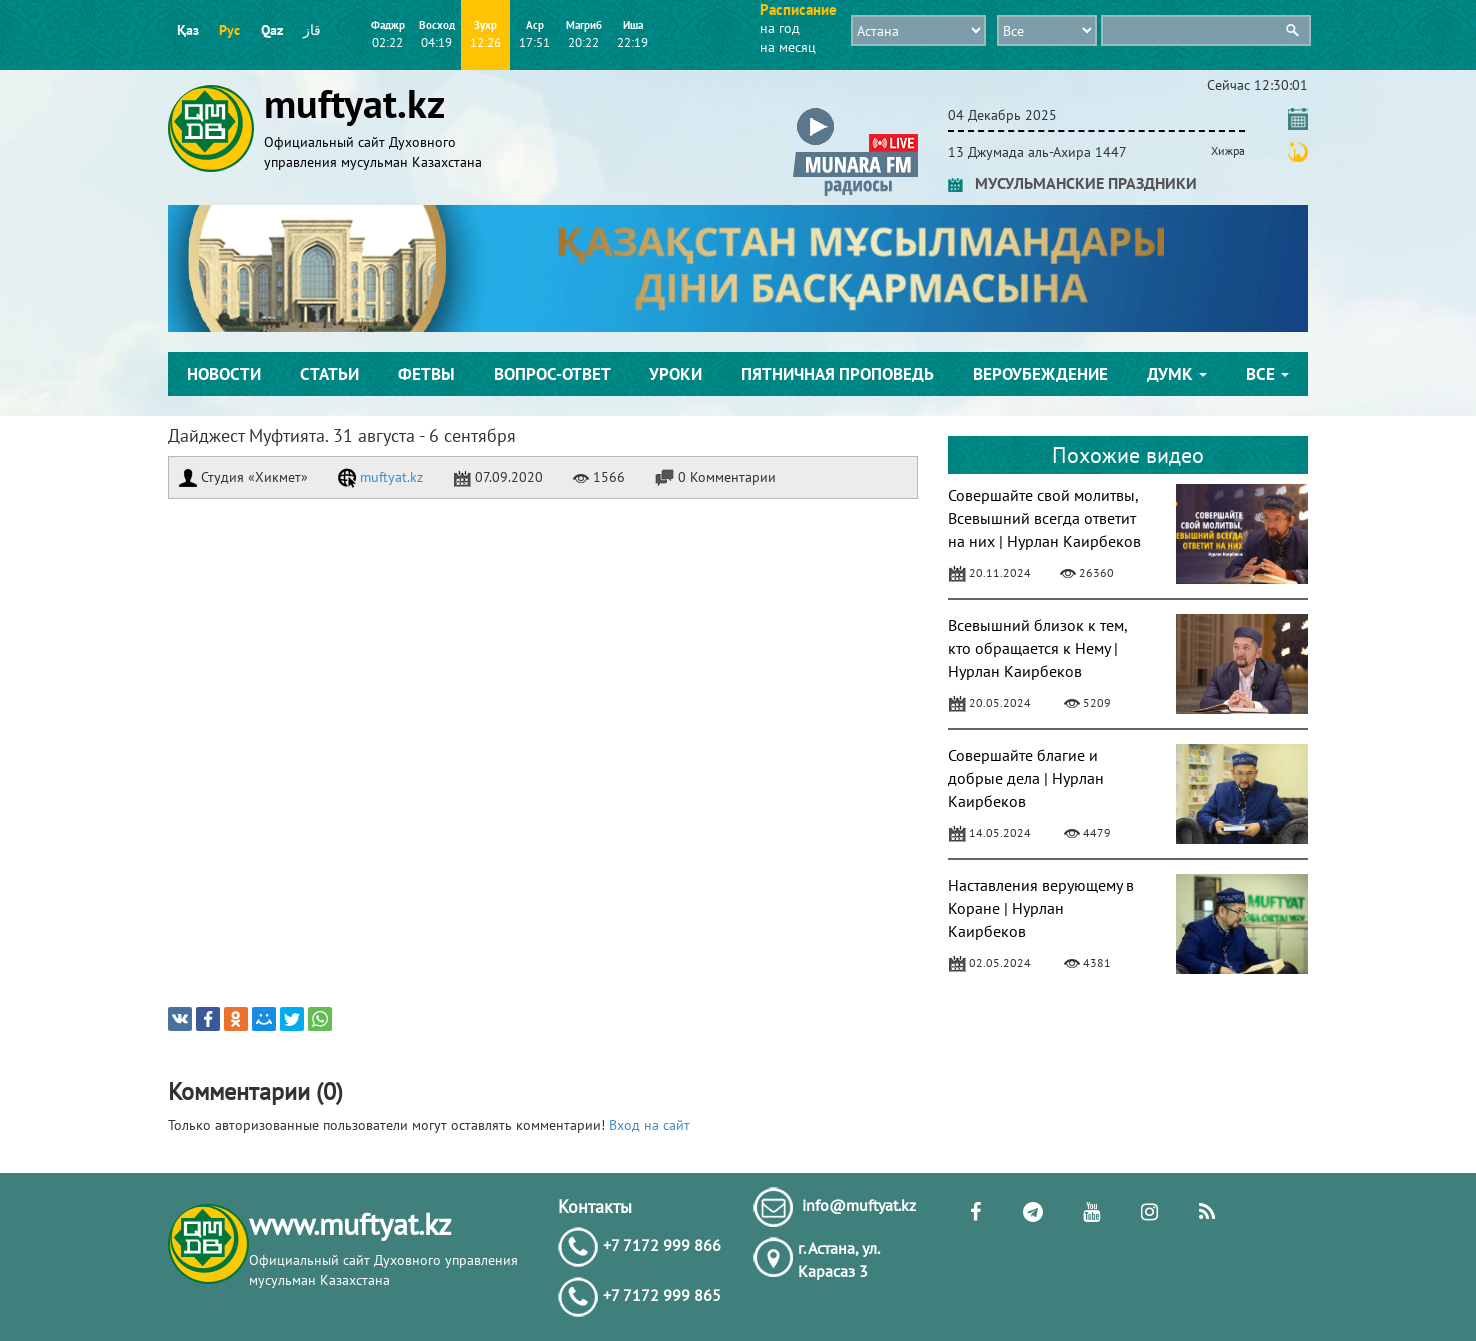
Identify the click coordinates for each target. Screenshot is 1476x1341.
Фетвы (426, 374)
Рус (229, 30)
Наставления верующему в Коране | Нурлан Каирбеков (1041, 908)
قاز (312, 30)
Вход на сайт (649, 1125)
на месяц (788, 47)
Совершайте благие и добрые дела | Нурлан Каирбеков (1026, 778)
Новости (224, 374)
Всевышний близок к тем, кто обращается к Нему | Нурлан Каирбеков (1037, 648)
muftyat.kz (380, 477)
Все (1267, 374)
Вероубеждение (1040, 374)
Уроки (675, 374)
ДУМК (1177, 374)
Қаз (188, 30)
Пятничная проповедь (837, 374)
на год (780, 28)
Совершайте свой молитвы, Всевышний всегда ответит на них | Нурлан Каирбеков (1044, 518)
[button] (855, 111)
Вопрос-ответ (552, 374)
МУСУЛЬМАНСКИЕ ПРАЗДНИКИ (1072, 183)
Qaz (272, 30)
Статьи (329, 374)
